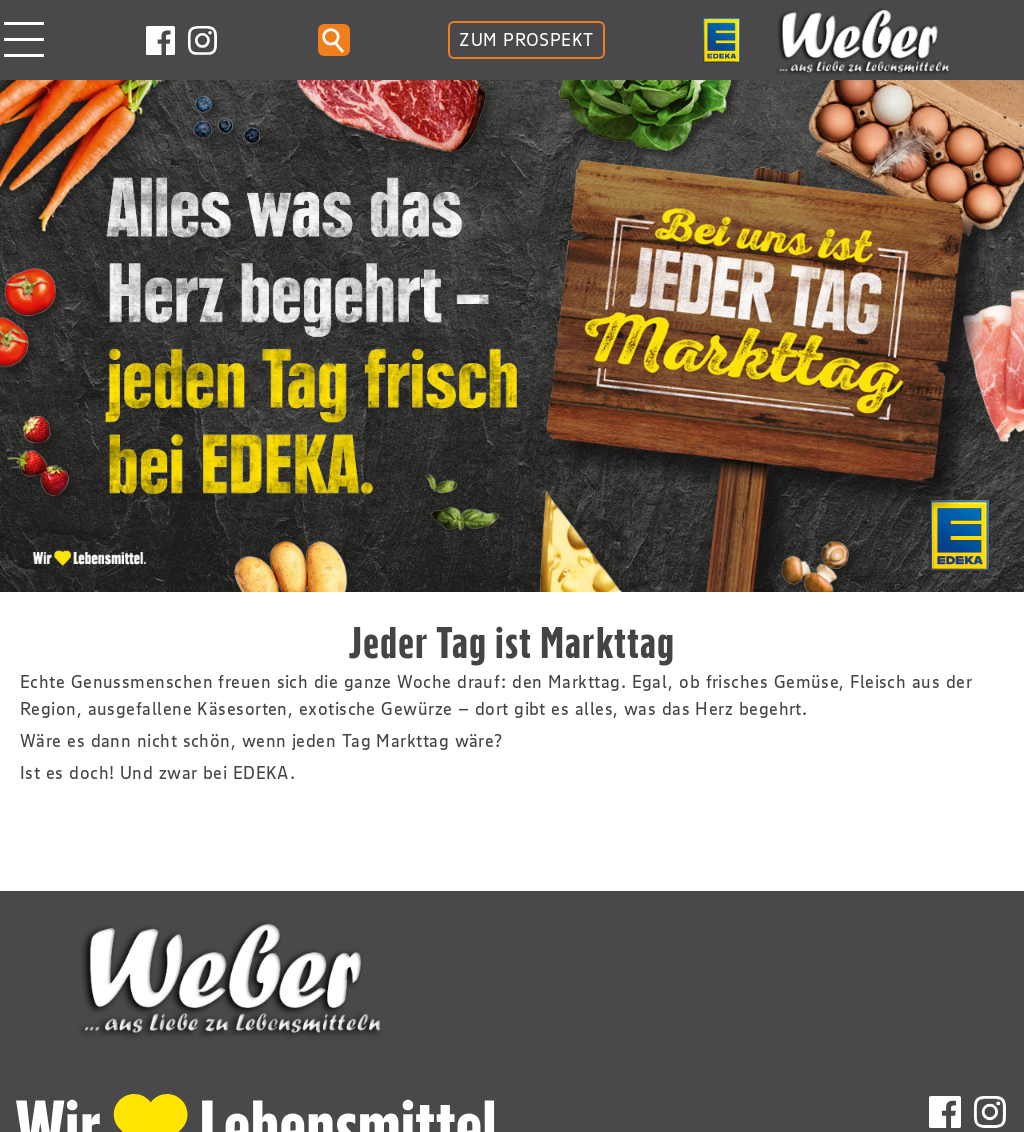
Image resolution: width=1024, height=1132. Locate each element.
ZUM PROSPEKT (526, 40)
